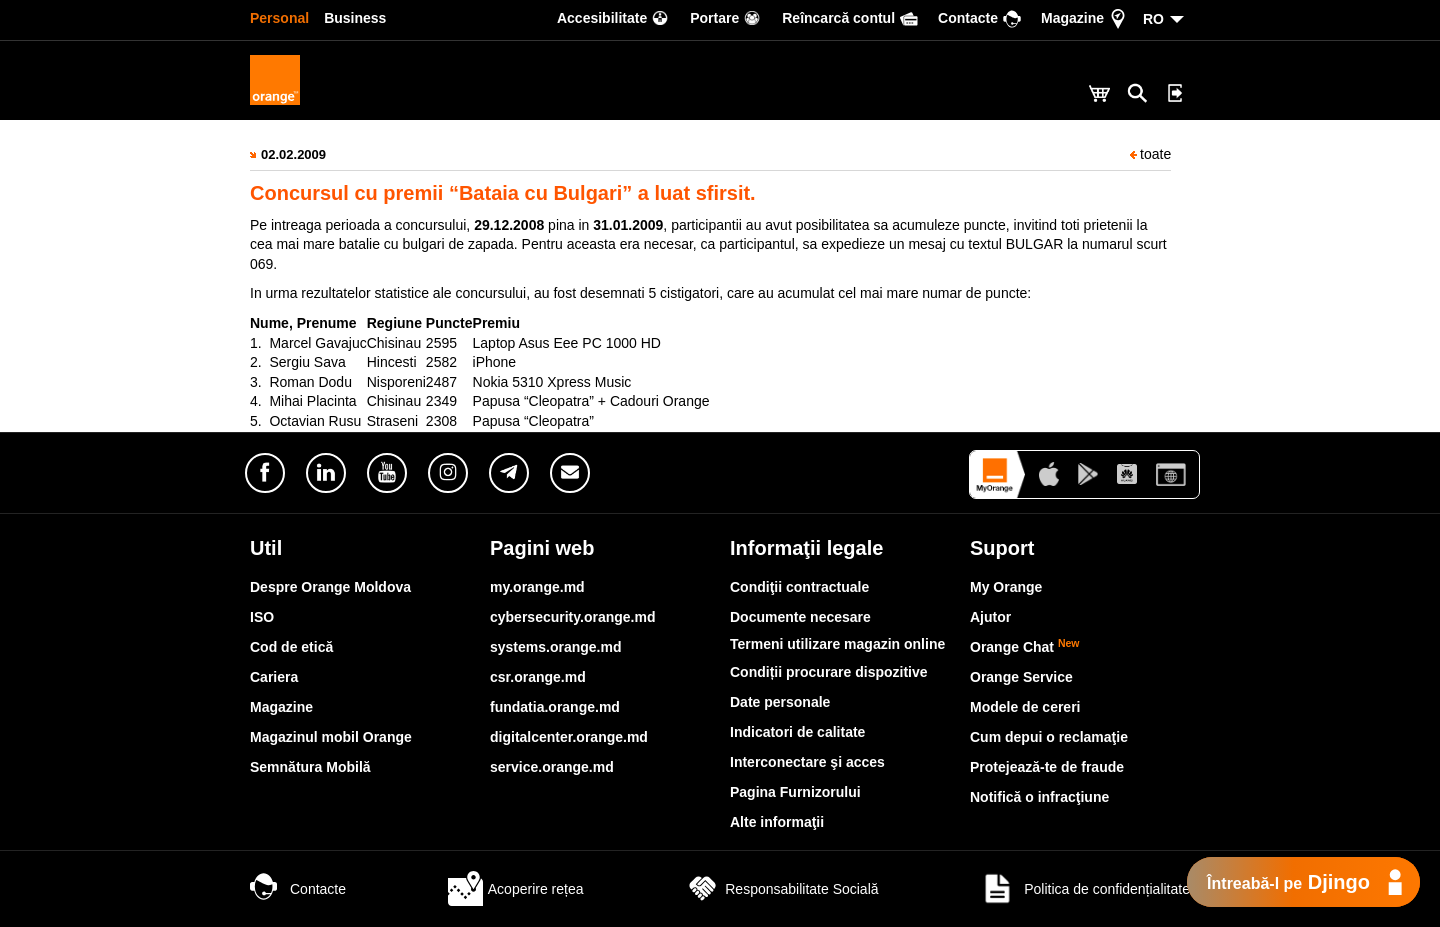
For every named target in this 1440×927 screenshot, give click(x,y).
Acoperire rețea (516, 889)
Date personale (780, 702)
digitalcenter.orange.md (569, 737)
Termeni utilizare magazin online (837, 644)
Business (355, 18)
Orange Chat (1025, 647)
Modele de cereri (1025, 707)
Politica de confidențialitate (1085, 889)
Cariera (274, 677)
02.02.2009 (293, 154)
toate (1150, 154)
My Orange (1006, 587)
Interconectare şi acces (807, 762)
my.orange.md (537, 587)
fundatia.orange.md (555, 707)
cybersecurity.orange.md (572, 617)
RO (1153, 19)
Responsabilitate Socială (781, 889)
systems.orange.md (556, 647)
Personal (279, 18)
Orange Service (1021, 677)
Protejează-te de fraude (1047, 767)
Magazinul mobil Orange (331, 737)
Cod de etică (291, 647)
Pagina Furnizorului (795, 792)
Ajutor (990, 617)
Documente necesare (800, 617)
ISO (262, 617)
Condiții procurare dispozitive (829, 672)
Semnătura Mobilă (310, 767)
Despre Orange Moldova (330, 587)
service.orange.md (552, 767)
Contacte (298, 889)
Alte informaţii (777, 822)
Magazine (281, 707)
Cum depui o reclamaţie (1049, 737)
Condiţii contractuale (799, 587)
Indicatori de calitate (797, 732)
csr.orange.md (538, 677)
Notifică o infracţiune (1039, 797)
